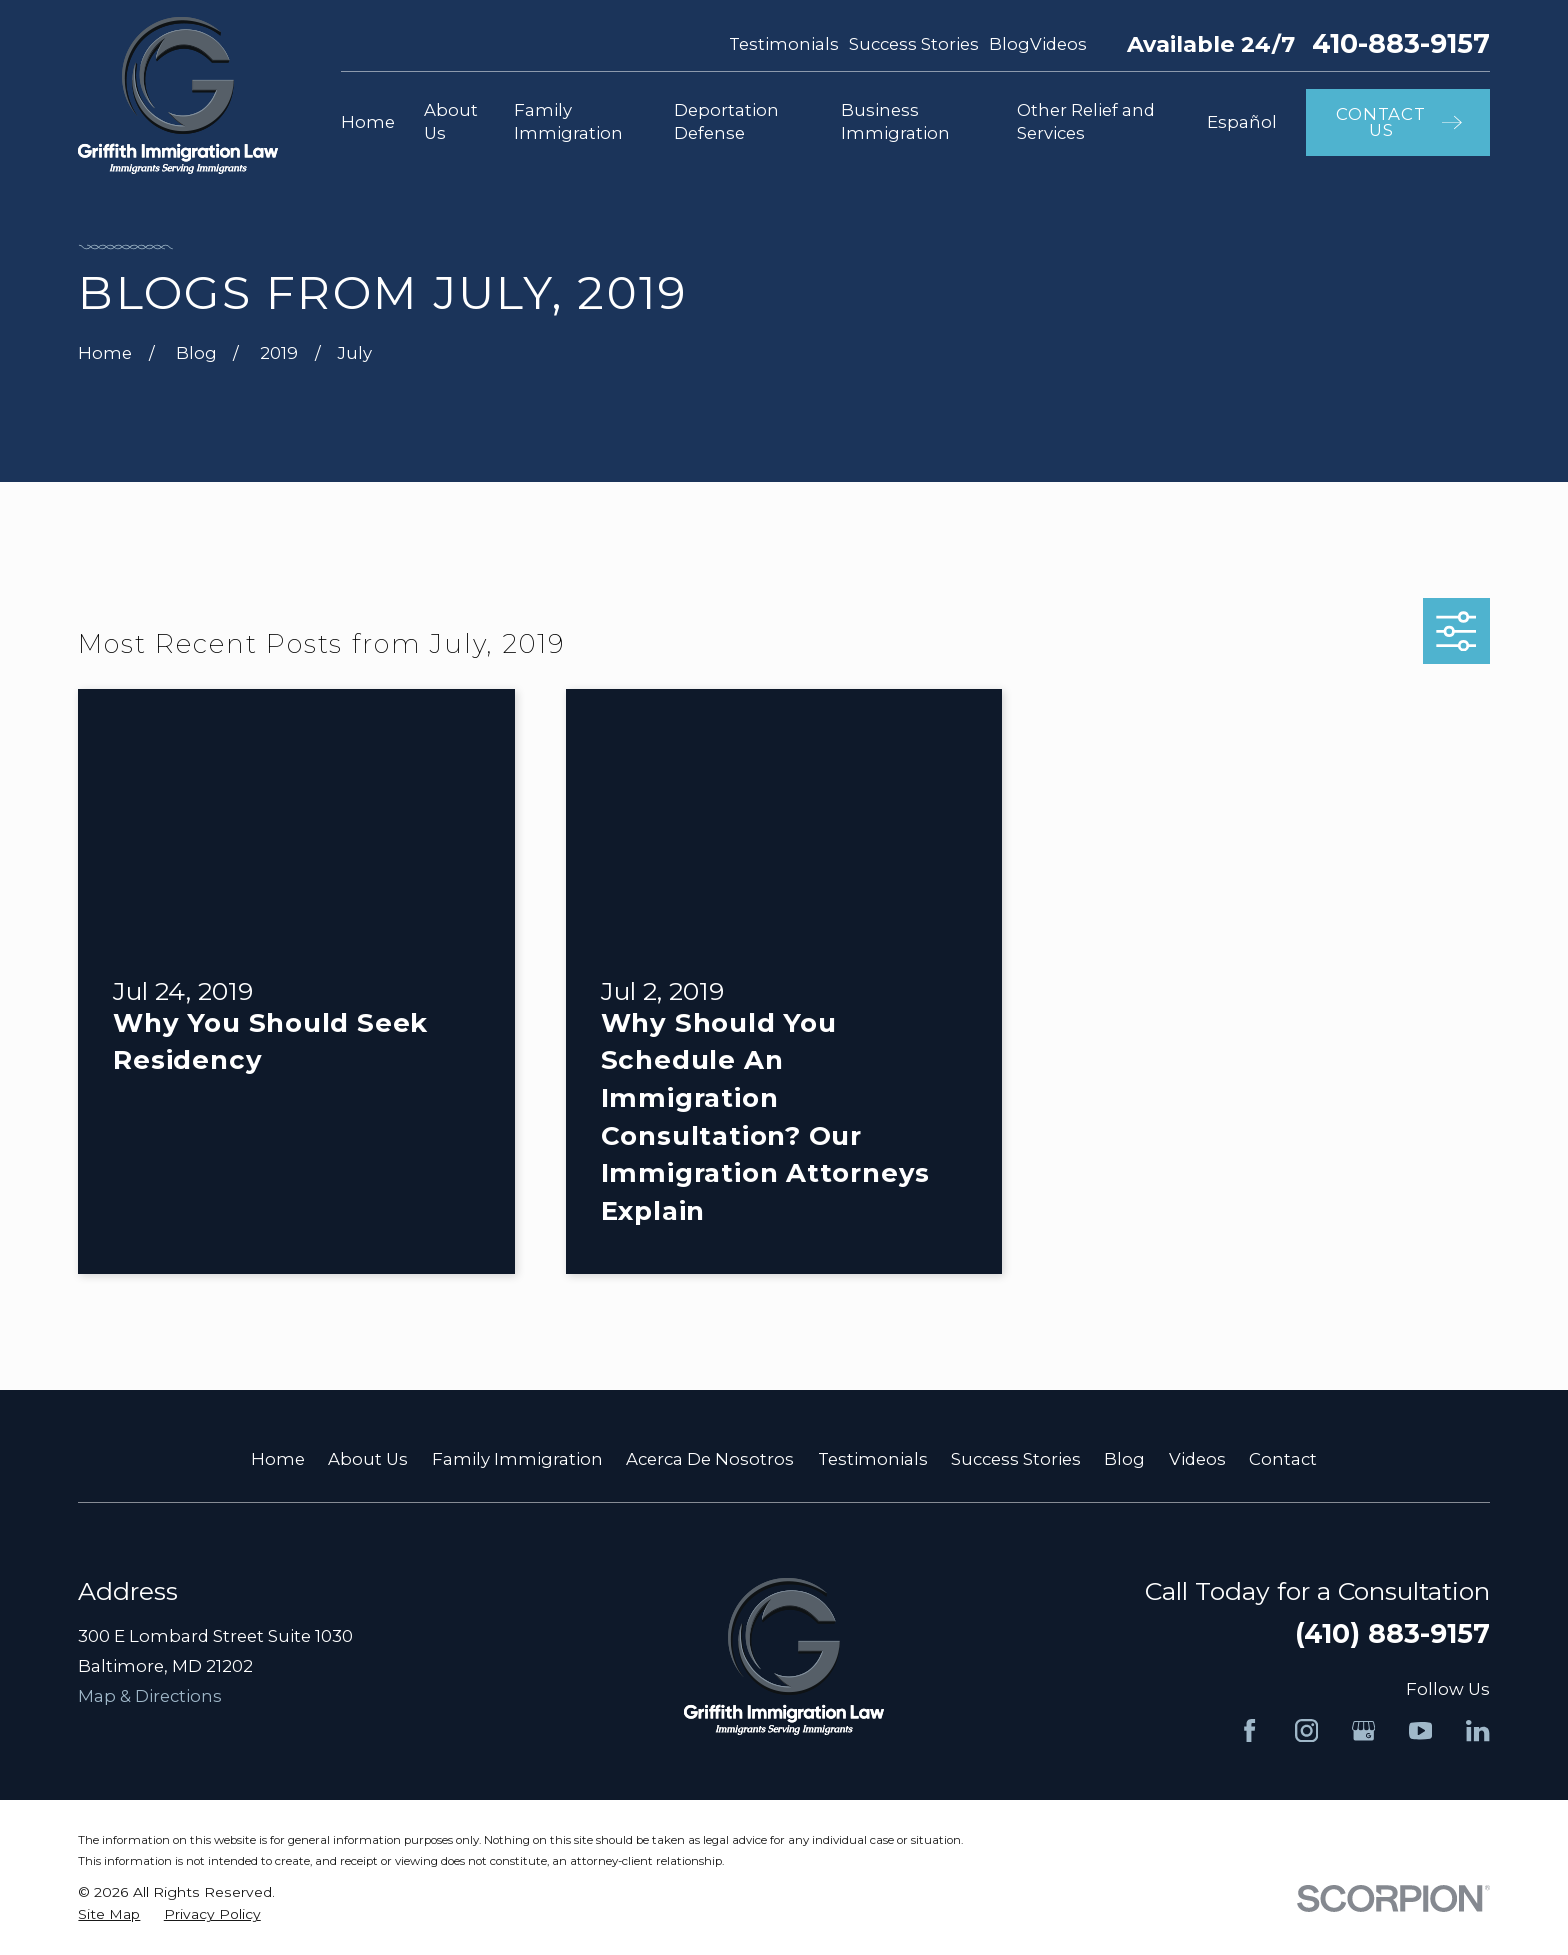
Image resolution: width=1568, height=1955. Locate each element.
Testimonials (784, 44)
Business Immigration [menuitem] (895, 121)
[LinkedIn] (1477, 1730)
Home (278, 1459)
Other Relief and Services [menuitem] (1086, 121)
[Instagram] (1306, 1730)
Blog (1009, 44)
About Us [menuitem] (451, 121)
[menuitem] (109, 1914)
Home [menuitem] (368, 122)
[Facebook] (1249, 1730)
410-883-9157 (1401, 44)
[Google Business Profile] (1363, 1730)
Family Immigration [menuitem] (568, 121)
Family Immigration (517, 1459)
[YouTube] (1420, 1730)
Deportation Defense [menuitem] (726, 121)
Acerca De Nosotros (710, 1459)
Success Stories (914, 44)
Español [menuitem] (1242, 122)
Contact (1283, 1459)
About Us (368, 1459)
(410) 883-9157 (1392, 1633)
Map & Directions (150, 1696)
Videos (1058, 44)
